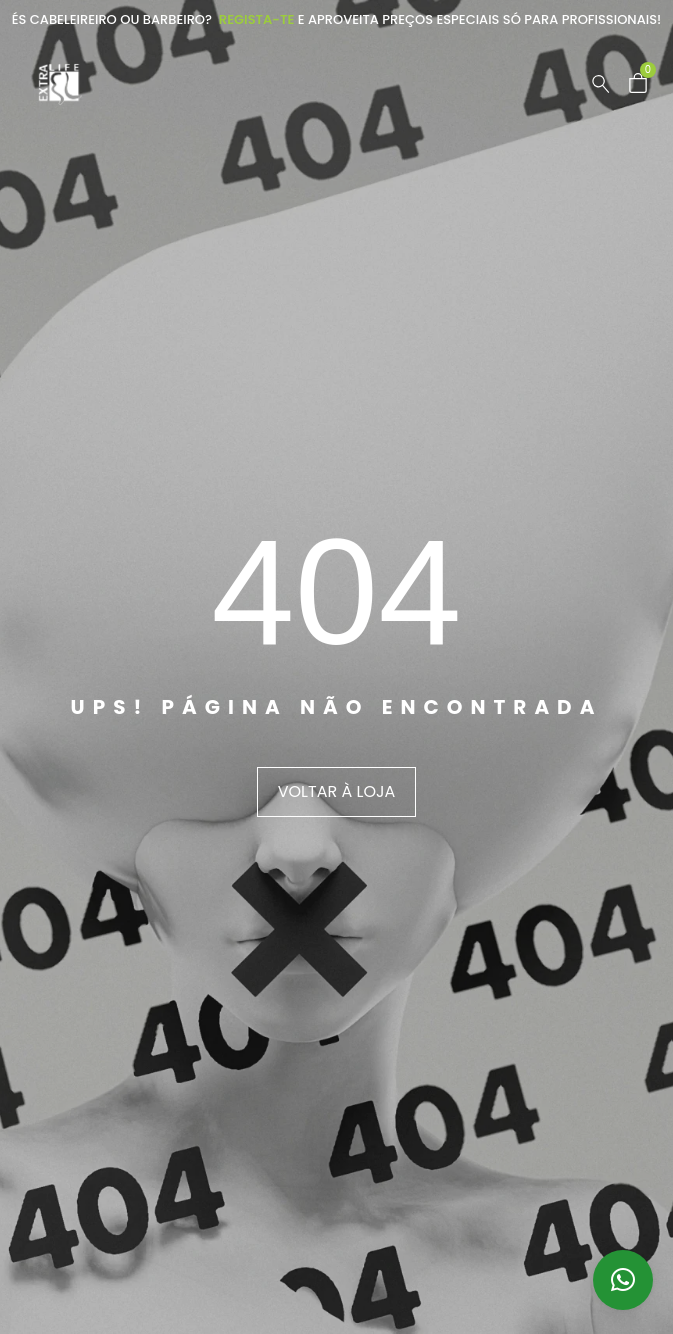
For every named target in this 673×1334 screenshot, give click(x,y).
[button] (623, 1280)
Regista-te (257, 19)
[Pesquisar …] (601, 84)
